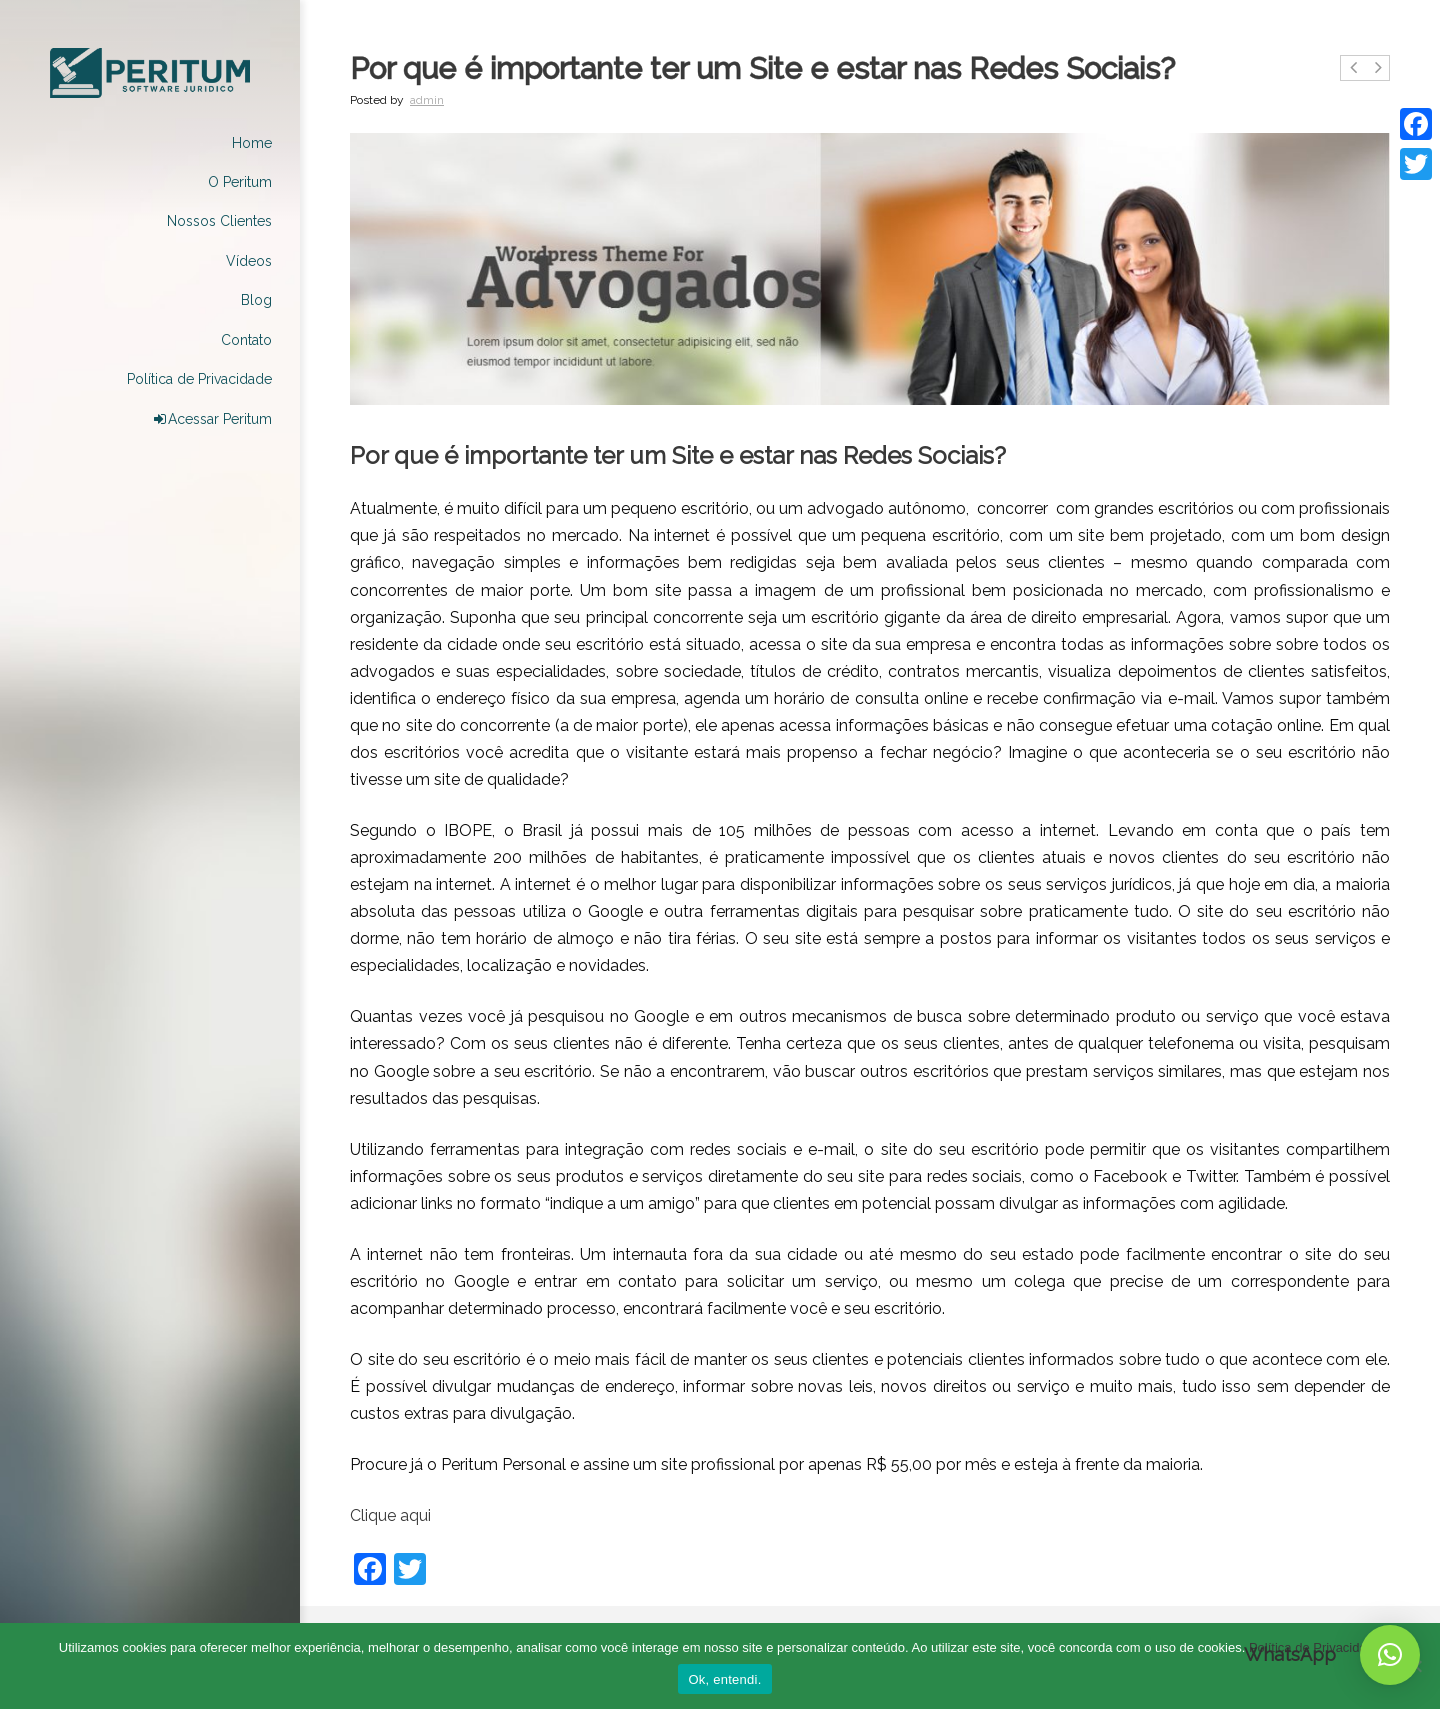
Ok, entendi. (724, 1679)
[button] (1390, 1655)
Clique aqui (390, 1515)
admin (427, 100)
